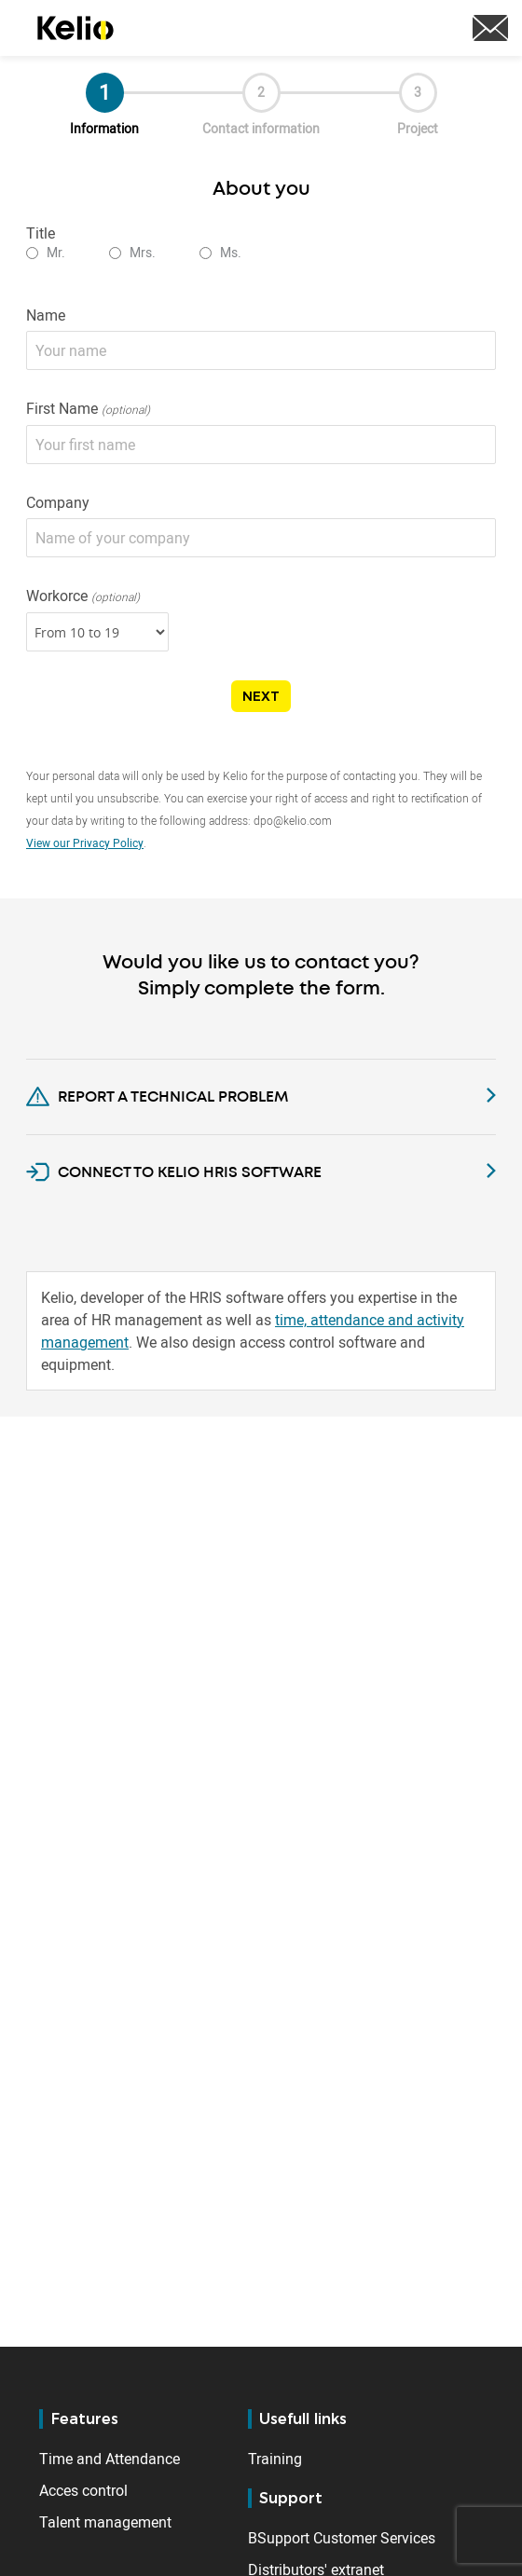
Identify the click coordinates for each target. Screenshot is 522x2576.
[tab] (261, 1090)
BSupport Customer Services (341, 2538)
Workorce (83, 596)
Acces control (83, 2490)
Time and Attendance (109, 2458)
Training (275, 2458)
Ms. (230, 252)
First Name (88, 408)
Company (57, 502)
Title (40, 233)
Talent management (105, 2522)
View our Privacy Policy (85, 842)
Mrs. (143, 252)
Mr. (56, 252)
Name (45, 315)
